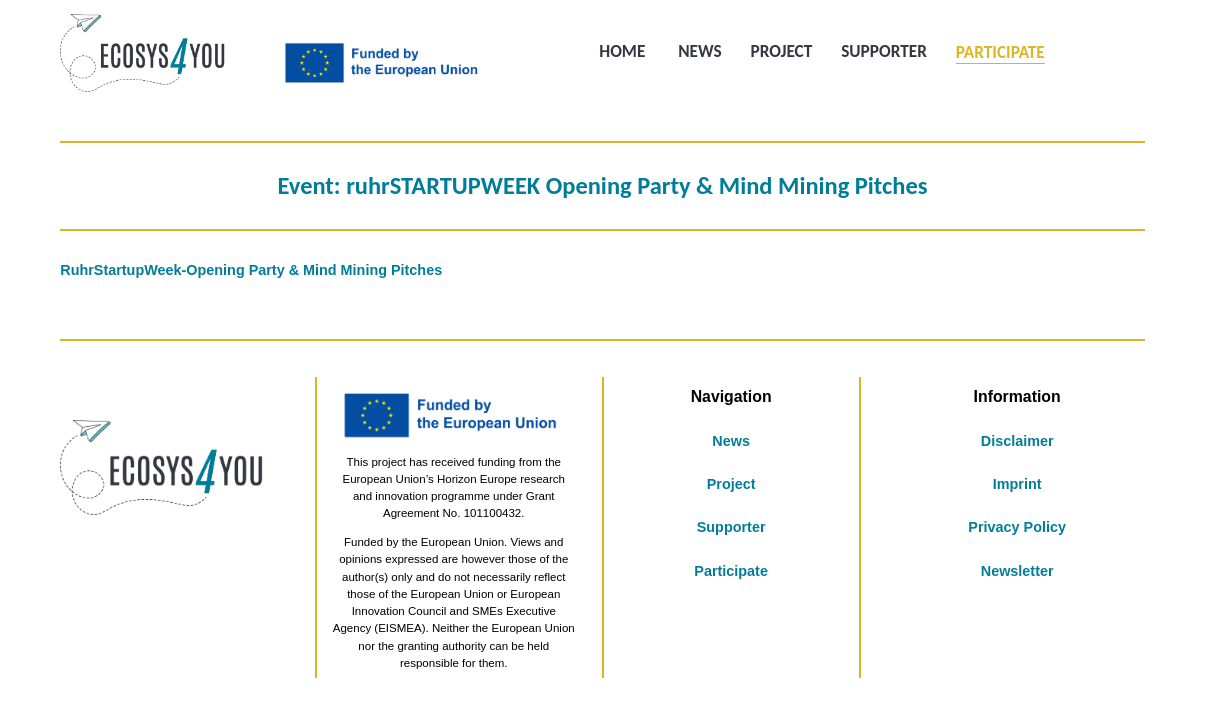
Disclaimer (1017, 441)
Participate (1000, 52)
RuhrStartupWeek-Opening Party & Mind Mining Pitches (251, 270)
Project (781, 52)
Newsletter (1017, 571)
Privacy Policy (1017, 527)
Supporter (884, 52)
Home (622, 52)
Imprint (1017, 484)
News (700, 52)
